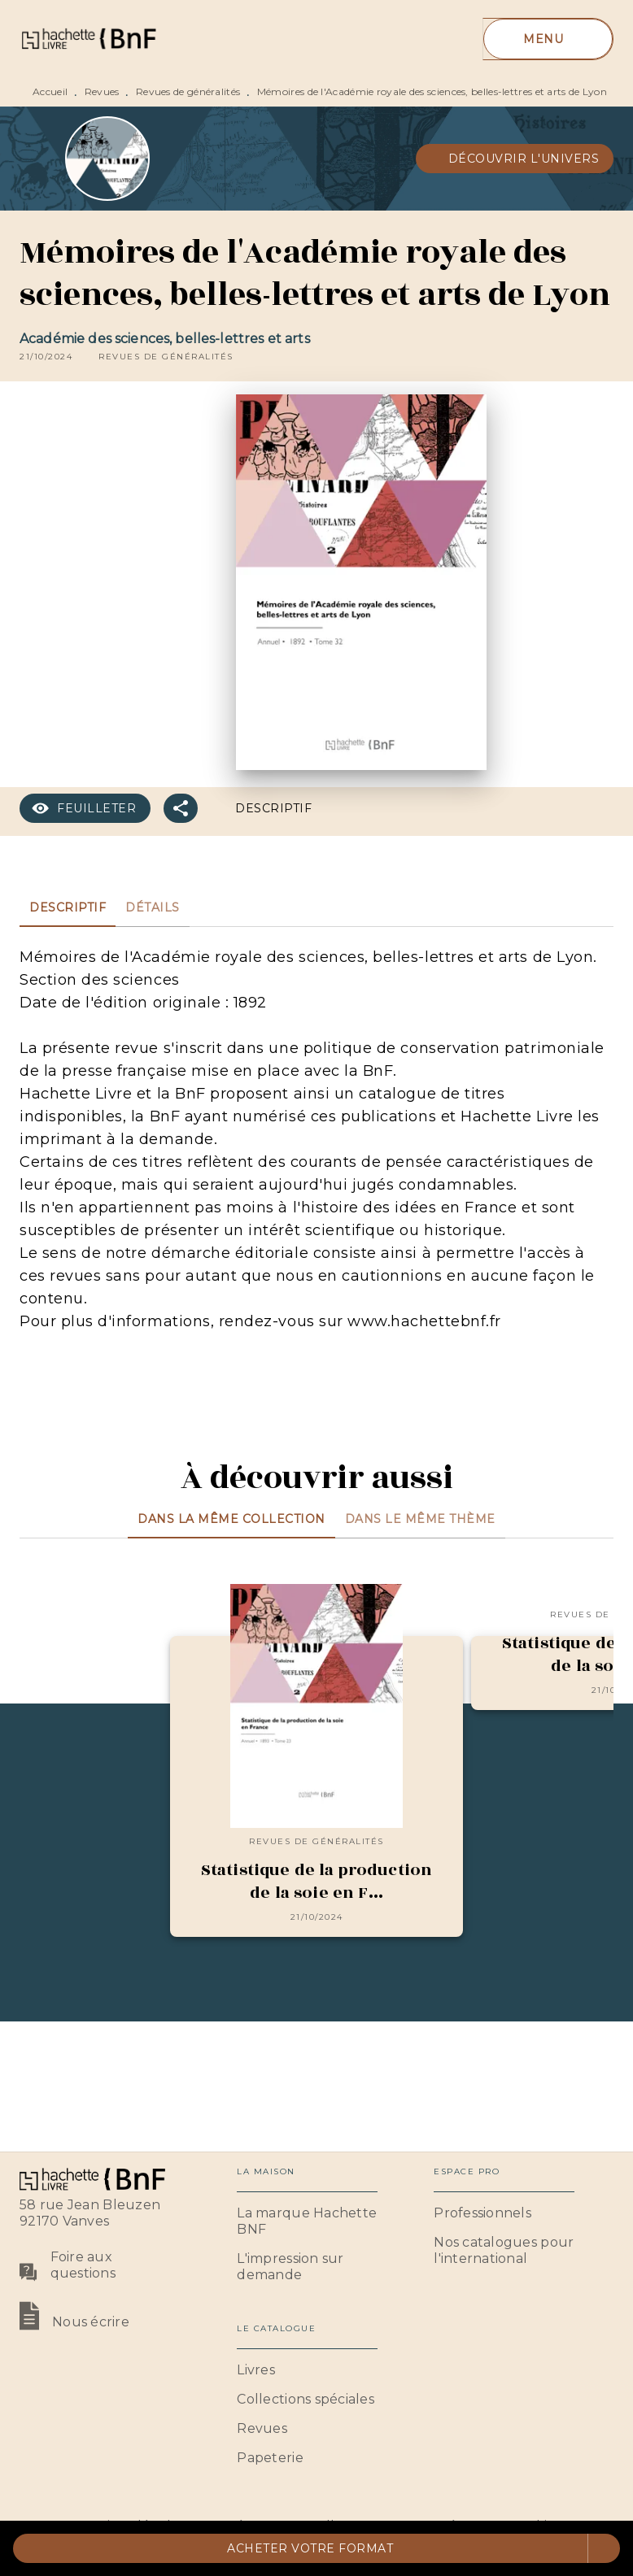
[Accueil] (88, 38)
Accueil (50, 91)
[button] (515, 158)
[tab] (68, 907)
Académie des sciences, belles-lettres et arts (165, 338)
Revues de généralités (188, 91)
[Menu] (548, 39)
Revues (102, 91)
